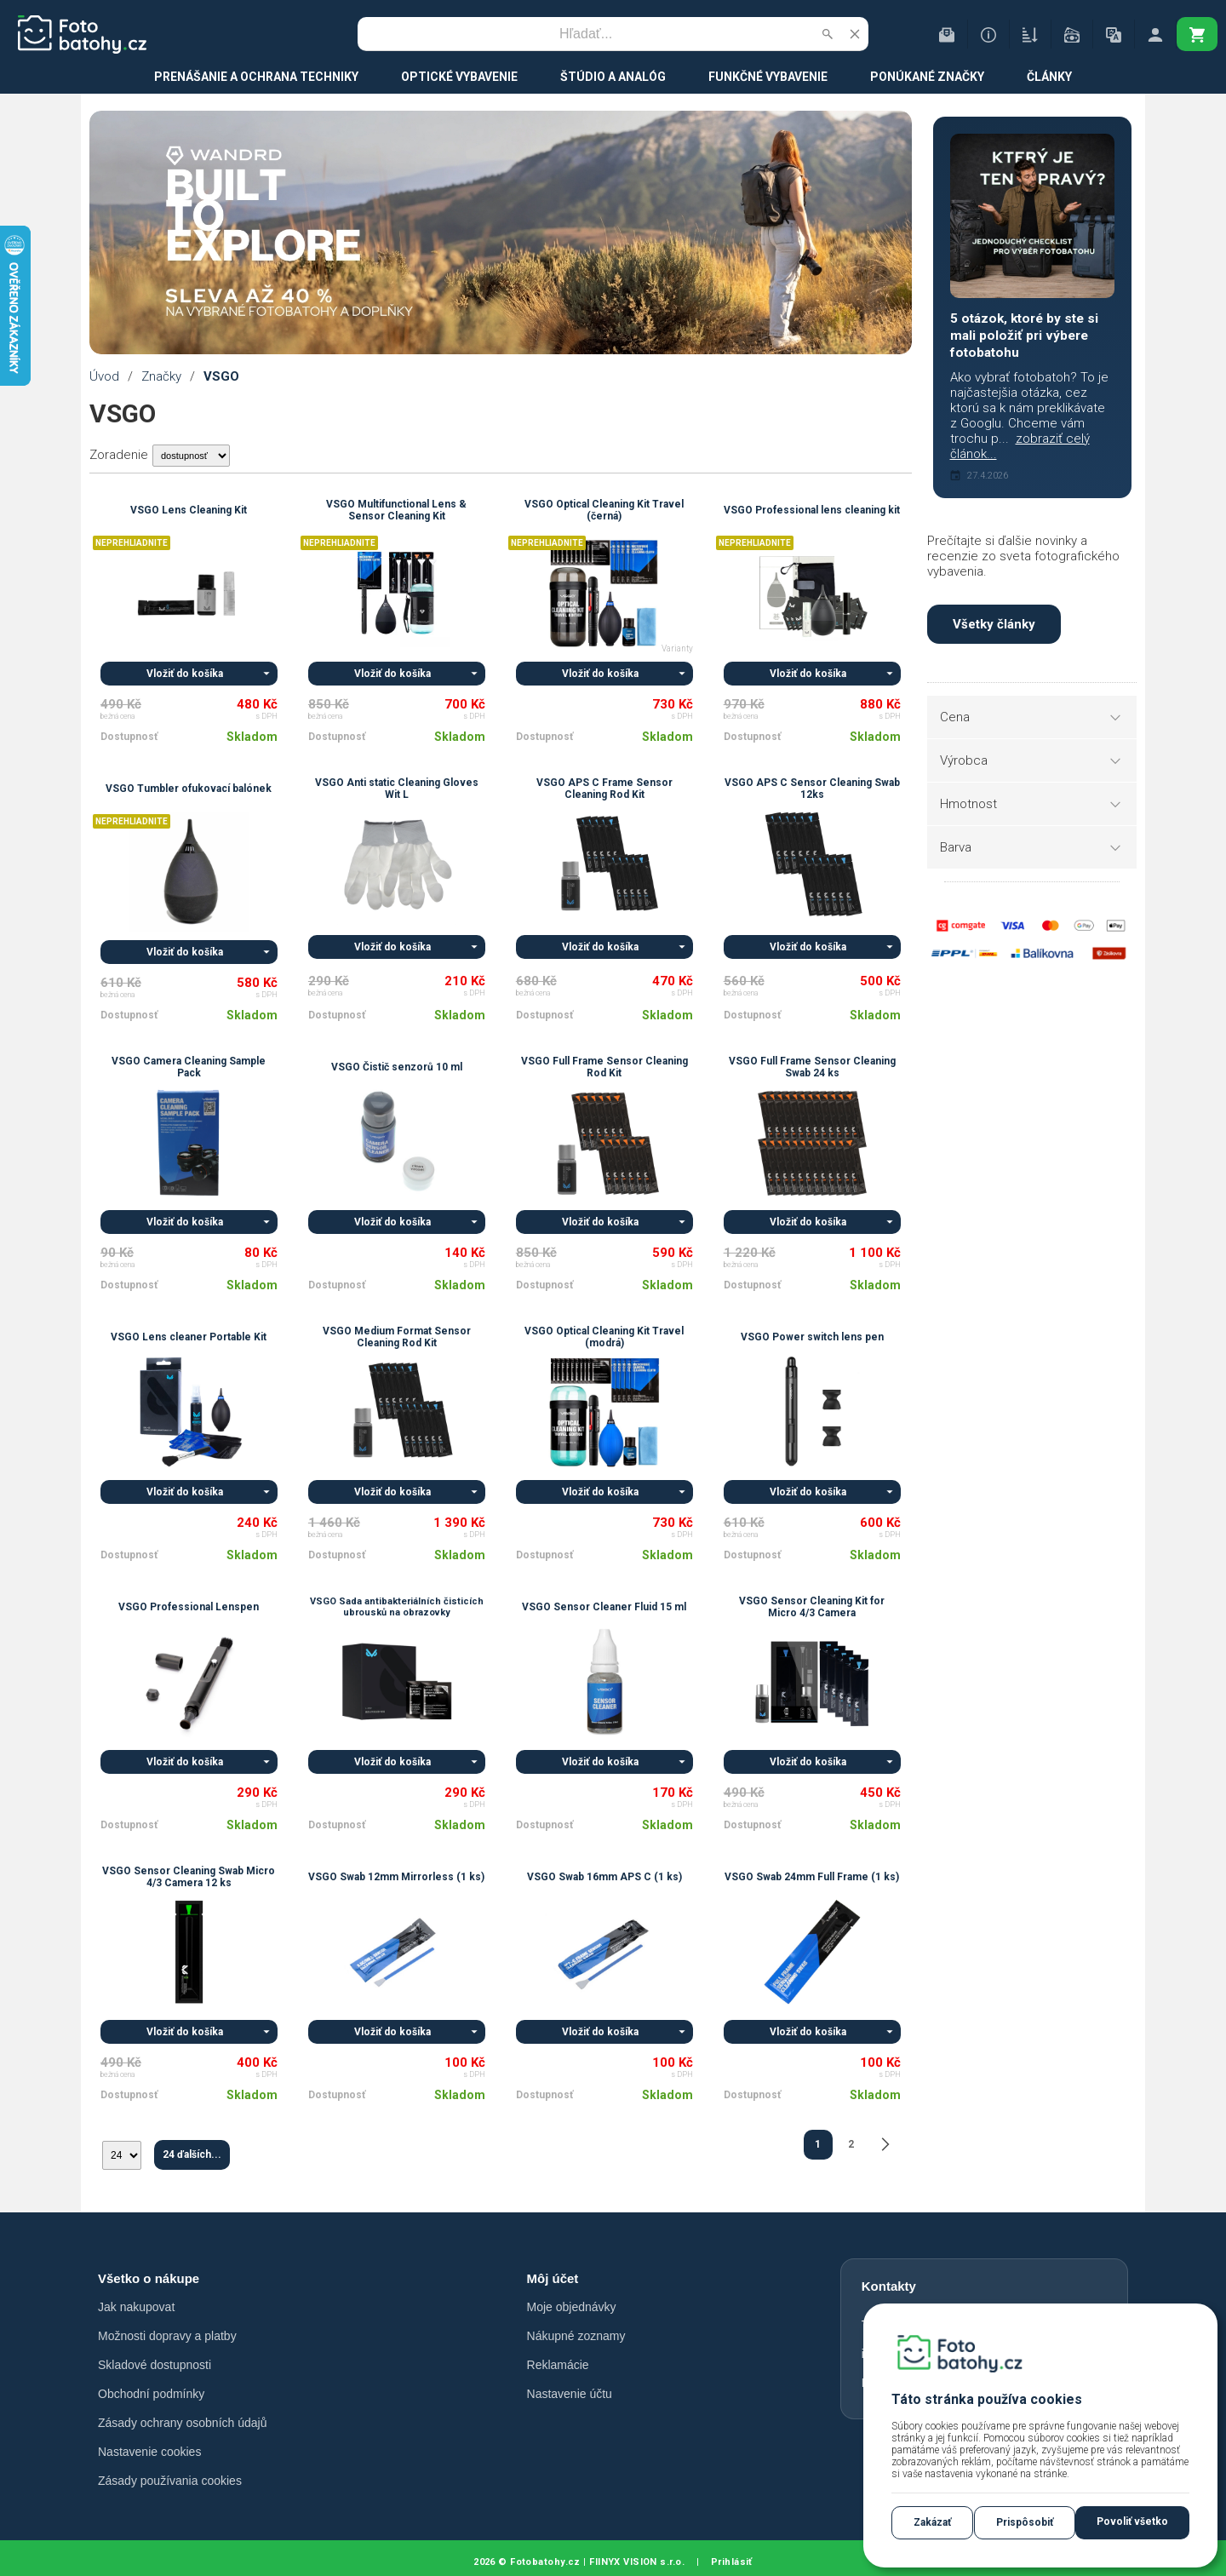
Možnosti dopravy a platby (167, 2336)
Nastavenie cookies (149, 2451)
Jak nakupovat (136, 2307)
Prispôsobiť (1024, 2522)
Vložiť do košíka (184, 674)
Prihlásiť (732, 2561)
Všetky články (994, 624)
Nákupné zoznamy (576, 2336)
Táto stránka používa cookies (986, 2399)
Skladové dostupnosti (154, 2365)
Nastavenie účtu (569, 2394)
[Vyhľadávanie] (586, 34)
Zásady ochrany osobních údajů (182, 2423)
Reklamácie (558, 2365)
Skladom (252, 736)
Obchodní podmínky (151, 2394)
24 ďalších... (192, 2154)
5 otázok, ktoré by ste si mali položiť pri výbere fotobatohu (1024, 335)
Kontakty (889, 2286)
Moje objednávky (571, 2307)
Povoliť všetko (1132, 2521)
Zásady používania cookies (170, 2480)
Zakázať (932, 2522)
